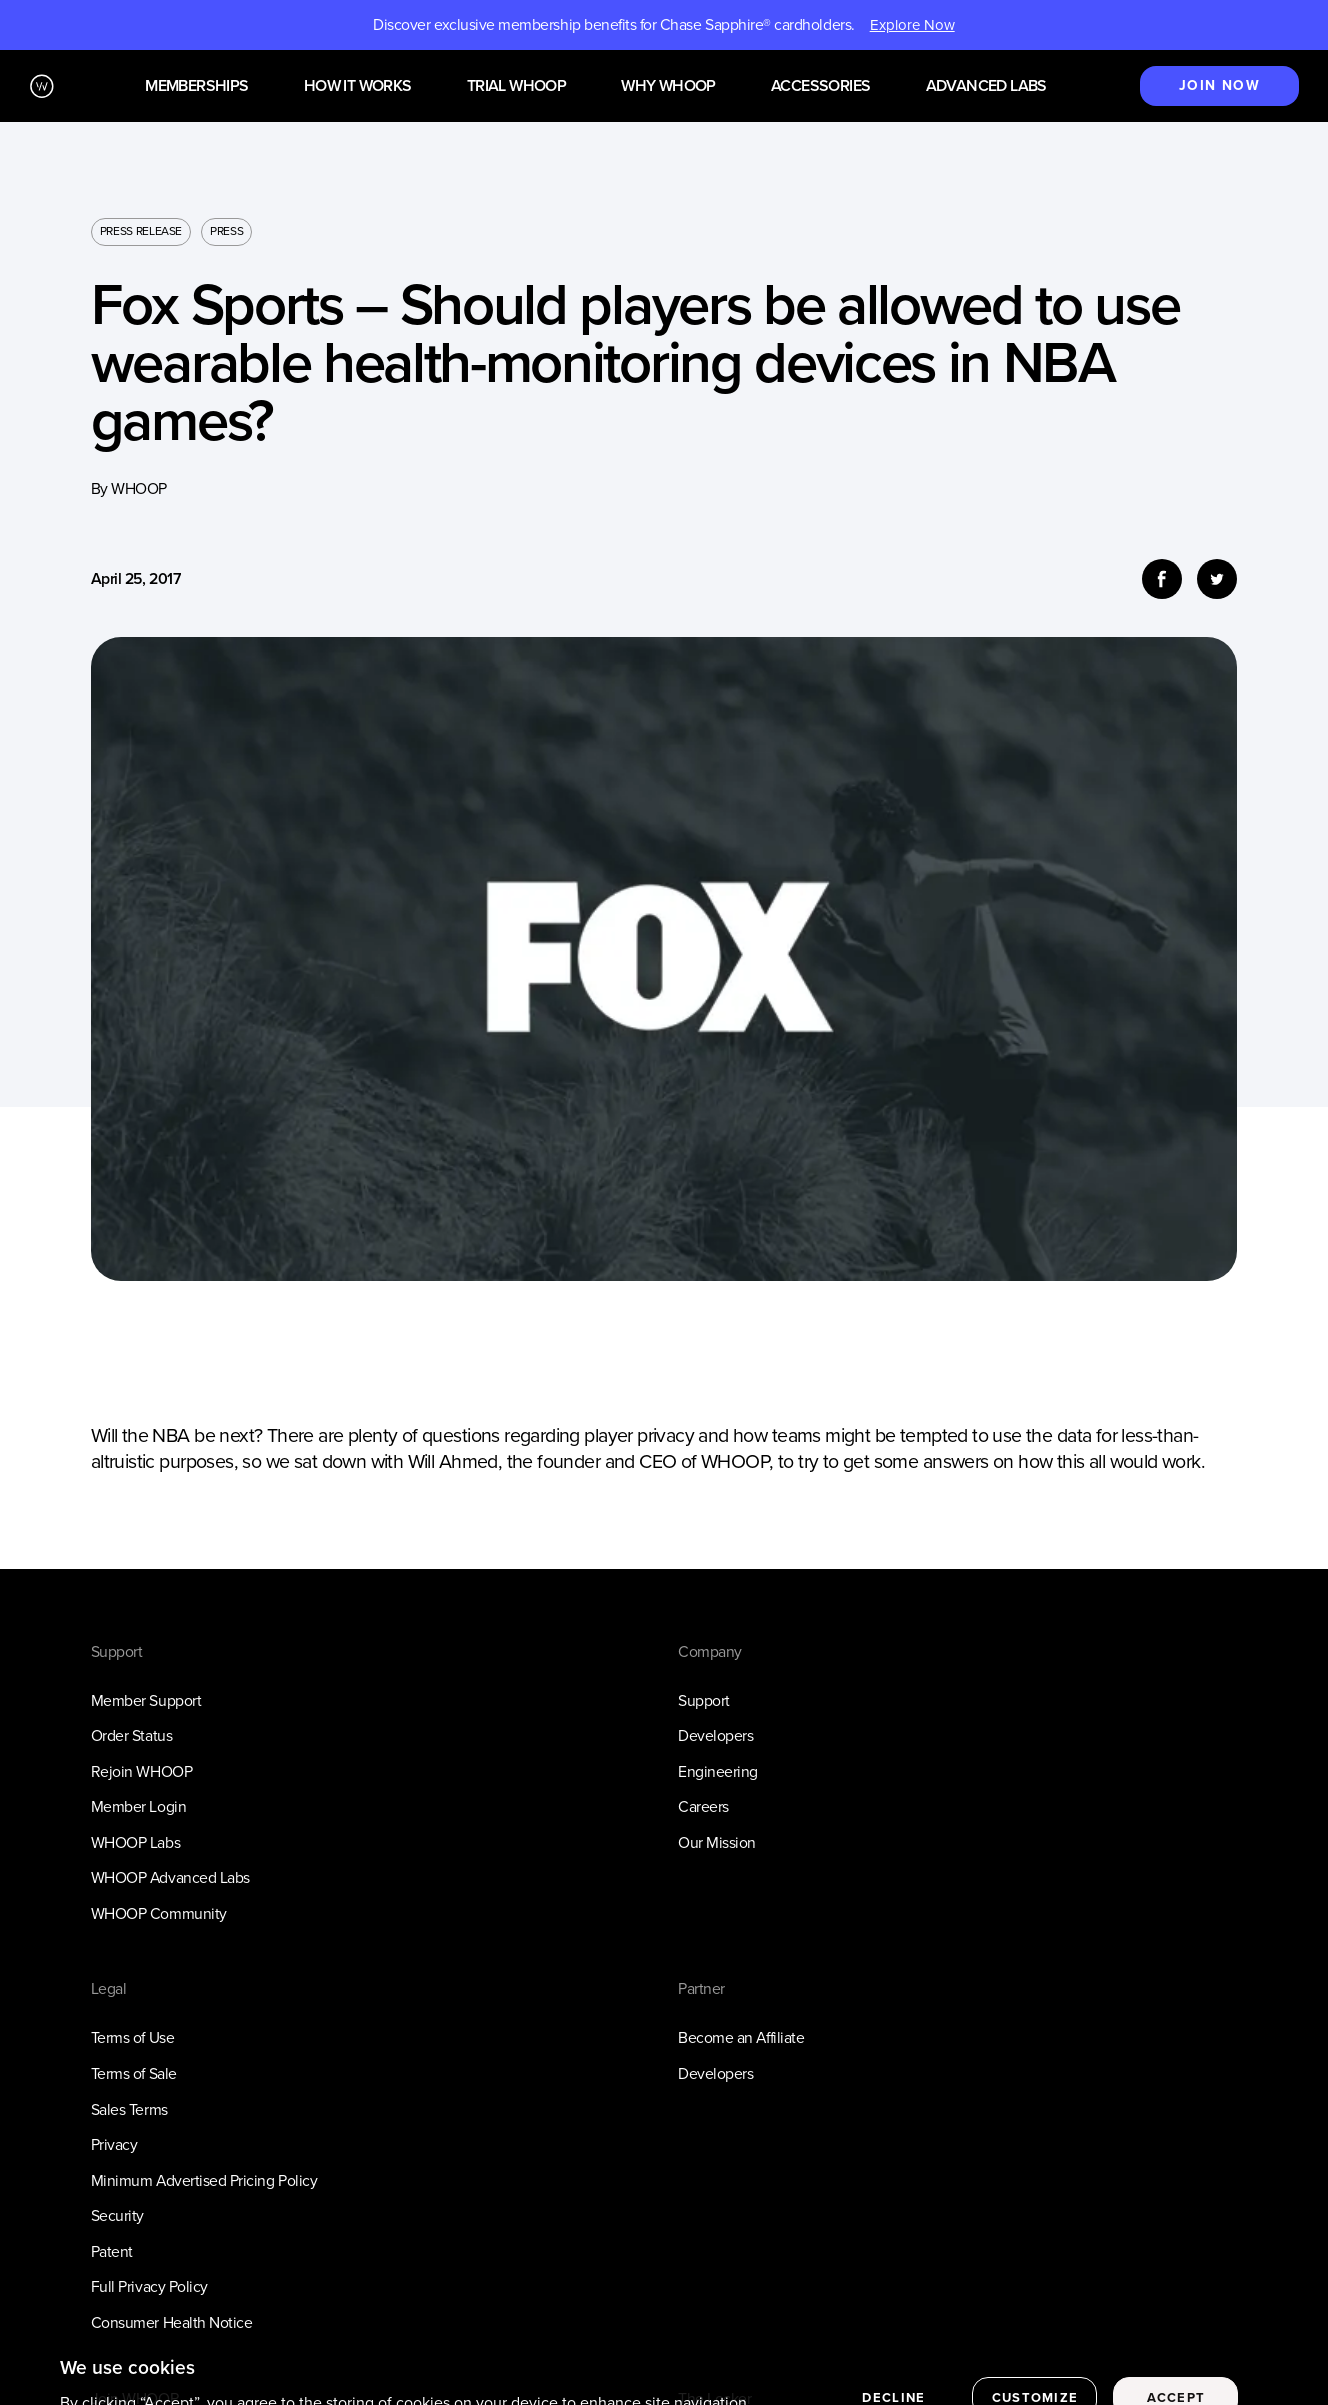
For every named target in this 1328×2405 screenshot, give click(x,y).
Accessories (820, 86)
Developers (715, 1735)
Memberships (196, 86)
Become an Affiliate (741, 2037)
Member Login (138, 1806)
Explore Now (912, 25)
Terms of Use (132, 2037)
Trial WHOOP (516, 86)
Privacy (114, 2144)
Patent (112, 2251)
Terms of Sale (134, 2073)
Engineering (718, 1771)
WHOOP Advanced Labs (170, 1877)
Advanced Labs (986, 86)
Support (704, 1700)
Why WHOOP (668, 86)
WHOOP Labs (135, 1842)
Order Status (131, 1735)
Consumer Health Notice (172, 2322)
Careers (703, 1806)
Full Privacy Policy (149, 2286)
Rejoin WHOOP (141, 1771)
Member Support (146, 1700)
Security (117, 2215)
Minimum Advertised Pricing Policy (204, 2180)
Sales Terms (129, 2109)
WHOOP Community (159, 1913)
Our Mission (717, 1842)
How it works (358, 86)
